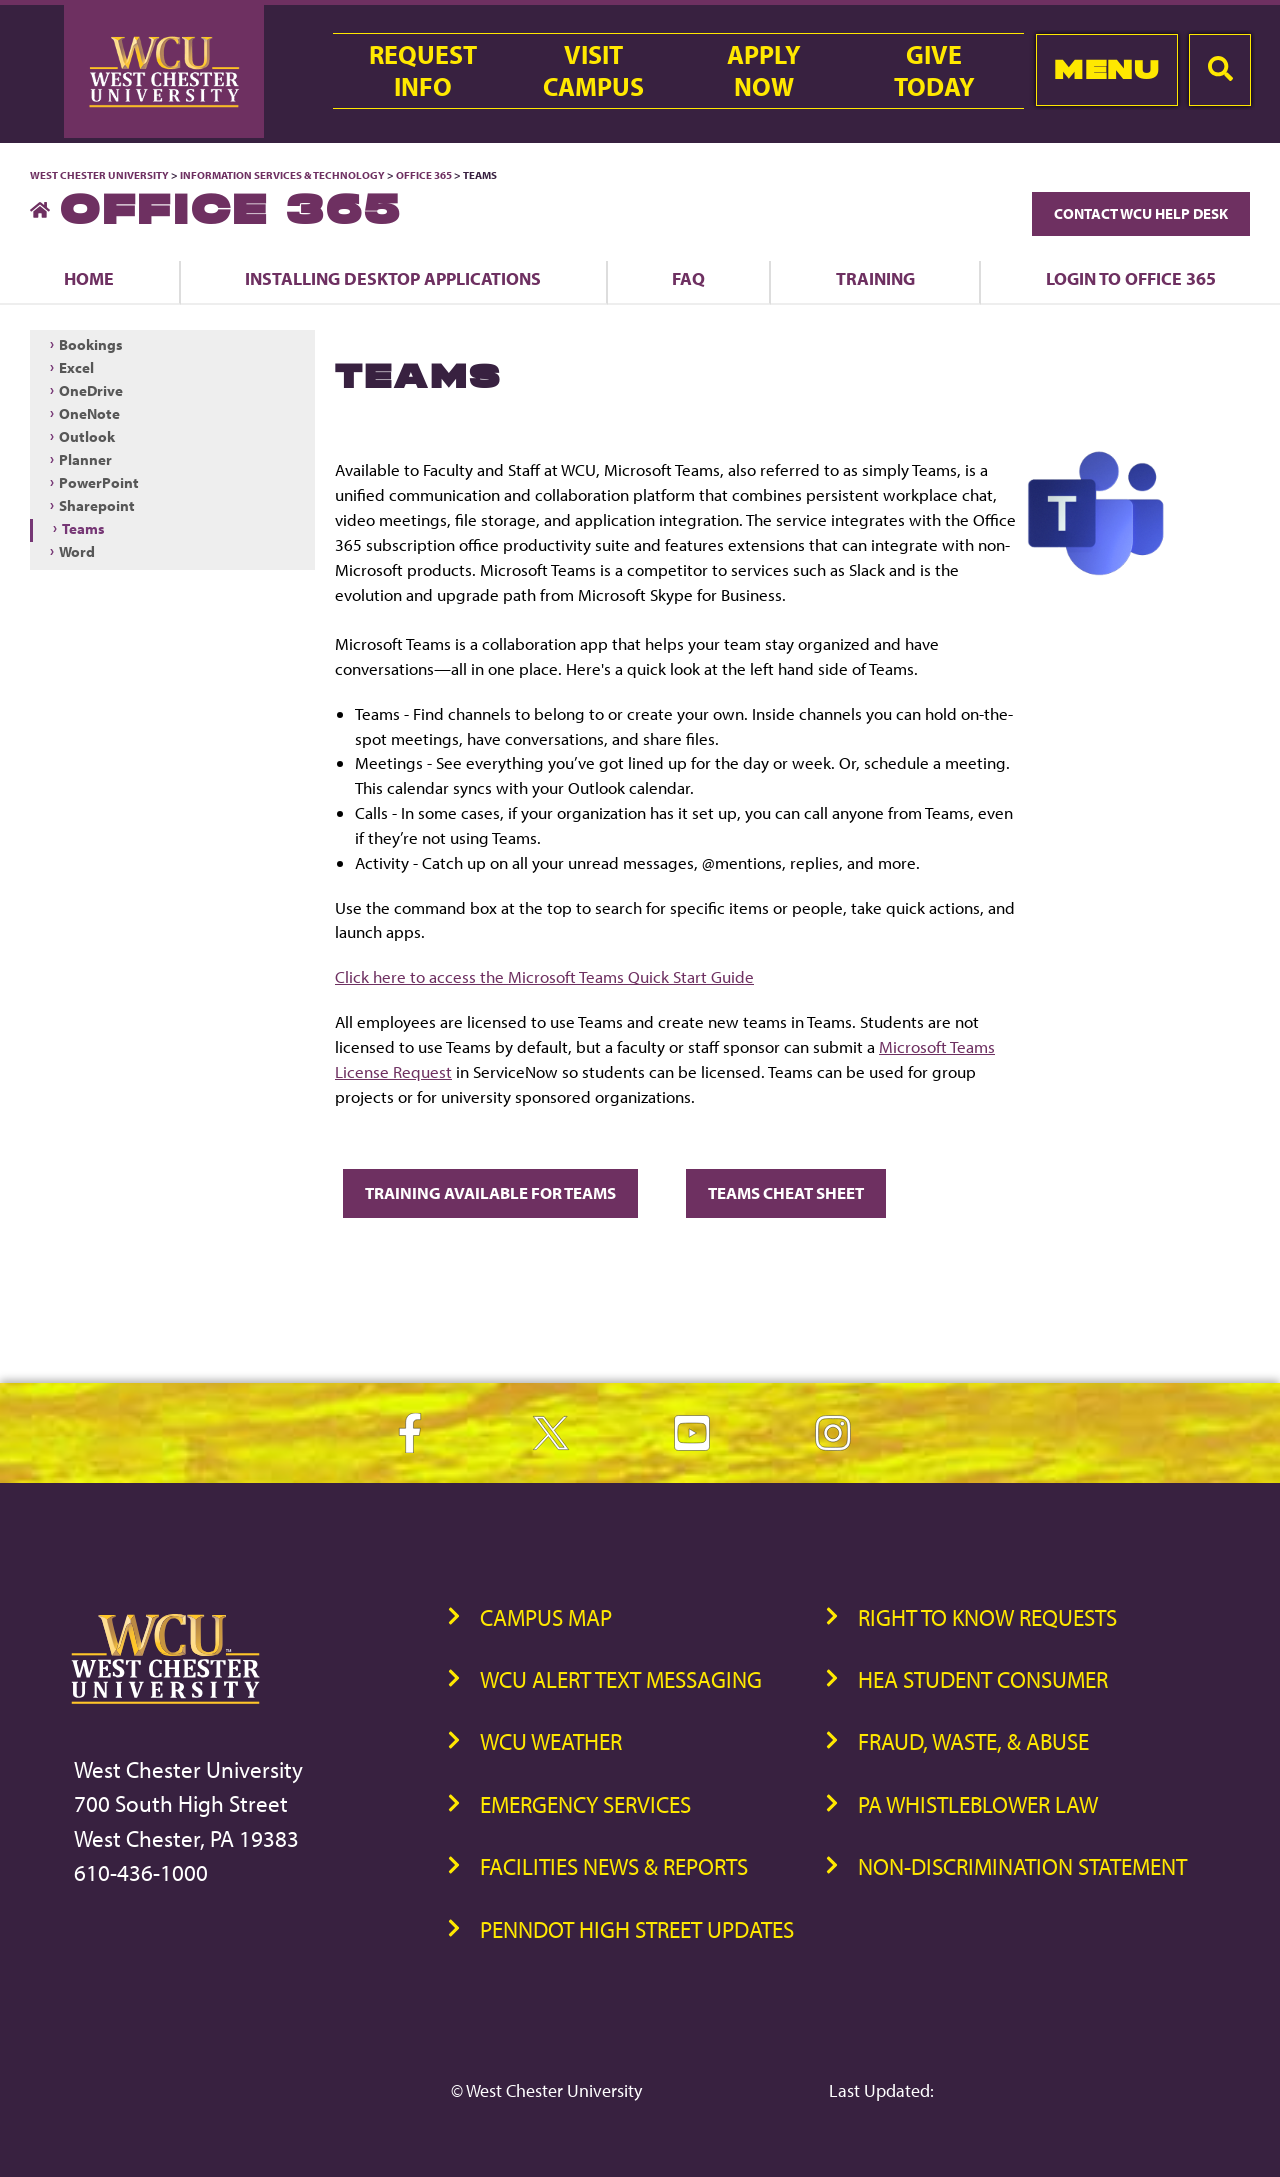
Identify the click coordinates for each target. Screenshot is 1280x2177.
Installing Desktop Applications (393, 278)
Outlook (87, 436)
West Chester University (99, 175)
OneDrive (91, 390)
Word (77, 551)
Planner (85, 459)
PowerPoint (99, 482)
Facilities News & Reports (614, 1866)
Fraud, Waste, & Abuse (973, 1741)
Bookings (91, 344)
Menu (1106, 69)
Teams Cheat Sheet (786, 1192)
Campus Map (546, 1617)
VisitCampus (593, 71)
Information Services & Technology (283, 175)
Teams (83, 528)
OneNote (89, 413)
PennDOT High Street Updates (637, 1929)
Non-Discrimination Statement (1022, 1866)
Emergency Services (585, 1804)
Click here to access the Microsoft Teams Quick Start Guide (544, 976)
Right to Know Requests (987, 1617)
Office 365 (424, 175)
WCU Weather (551, 1741)
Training (875, 278)
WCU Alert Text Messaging (621, 1679)
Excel (76, 367)
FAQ (688, 278)
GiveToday (934, 71)
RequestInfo (423, 71)
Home (89, 278)
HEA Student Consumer (983, 1679)
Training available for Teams (490, 1192)
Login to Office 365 (1131, 278)
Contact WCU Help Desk (1141, 213)
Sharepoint (97, 505)
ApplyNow (764, 71)
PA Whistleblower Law (978, 1804)
